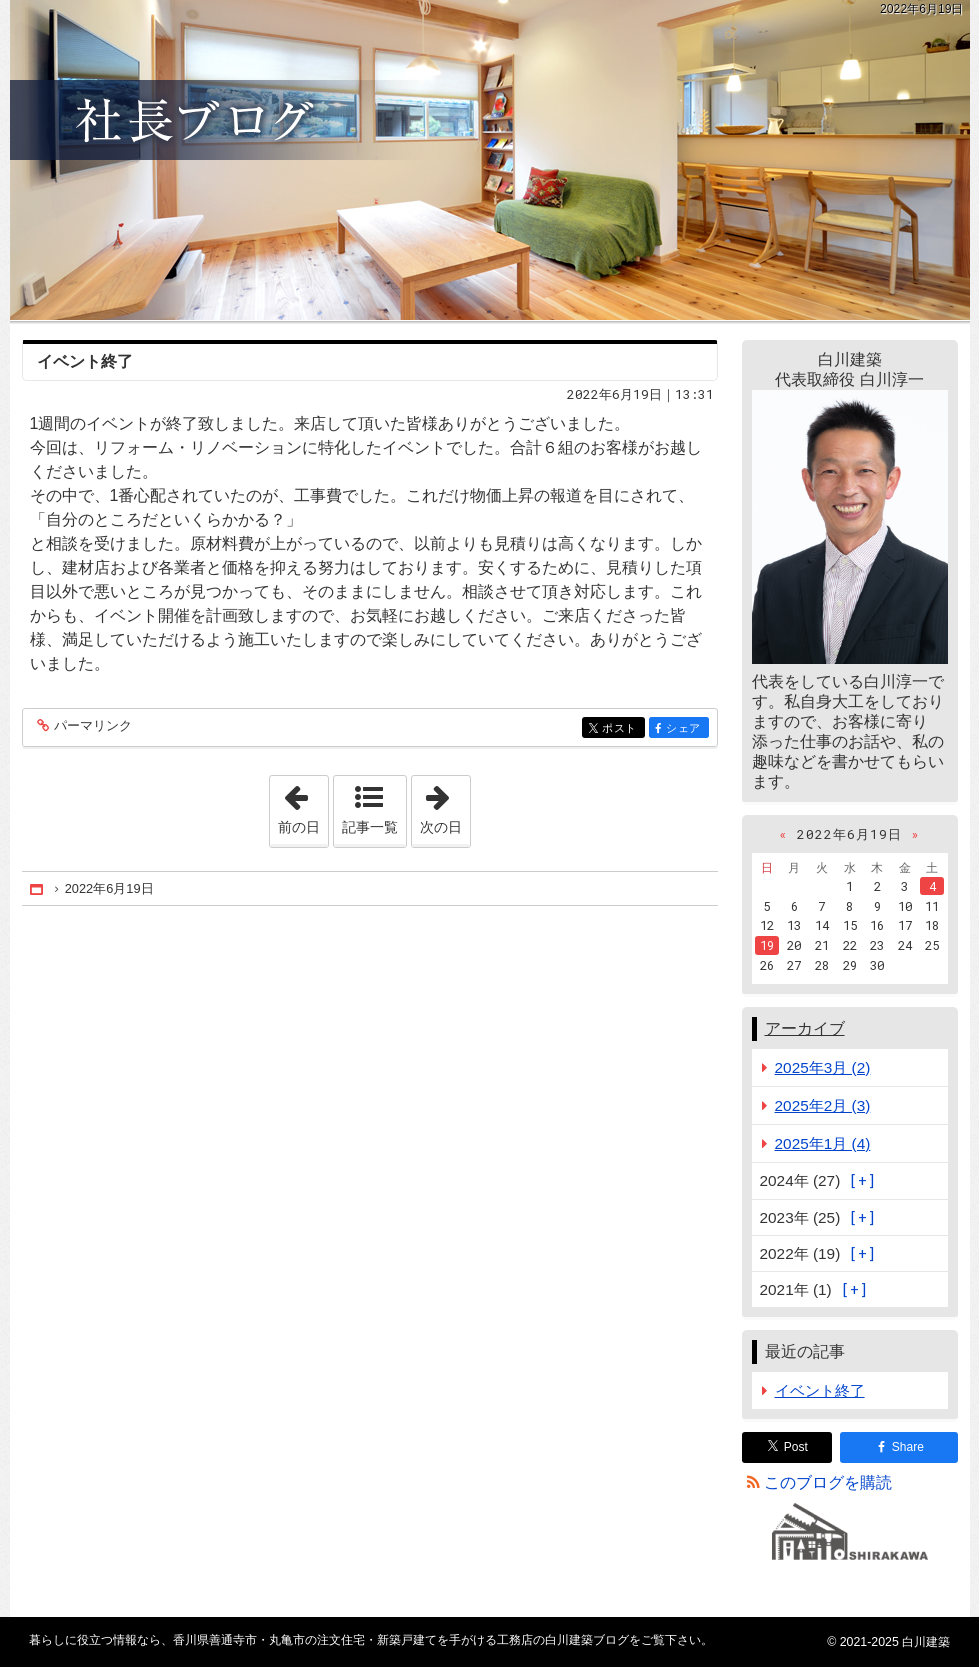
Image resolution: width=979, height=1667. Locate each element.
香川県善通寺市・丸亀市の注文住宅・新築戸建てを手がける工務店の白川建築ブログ (490, 160)
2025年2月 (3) (823, 1105)
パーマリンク (91, 726)
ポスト (621, 729)
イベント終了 (85, 361)
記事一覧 (370, 827)
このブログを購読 (828, 1482)
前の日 (303, 805)
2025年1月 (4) (823, 1143)
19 (767, 945)
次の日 (445, 805)
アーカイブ (805, 1028)
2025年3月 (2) (823, 1067)
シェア (685, 729)
